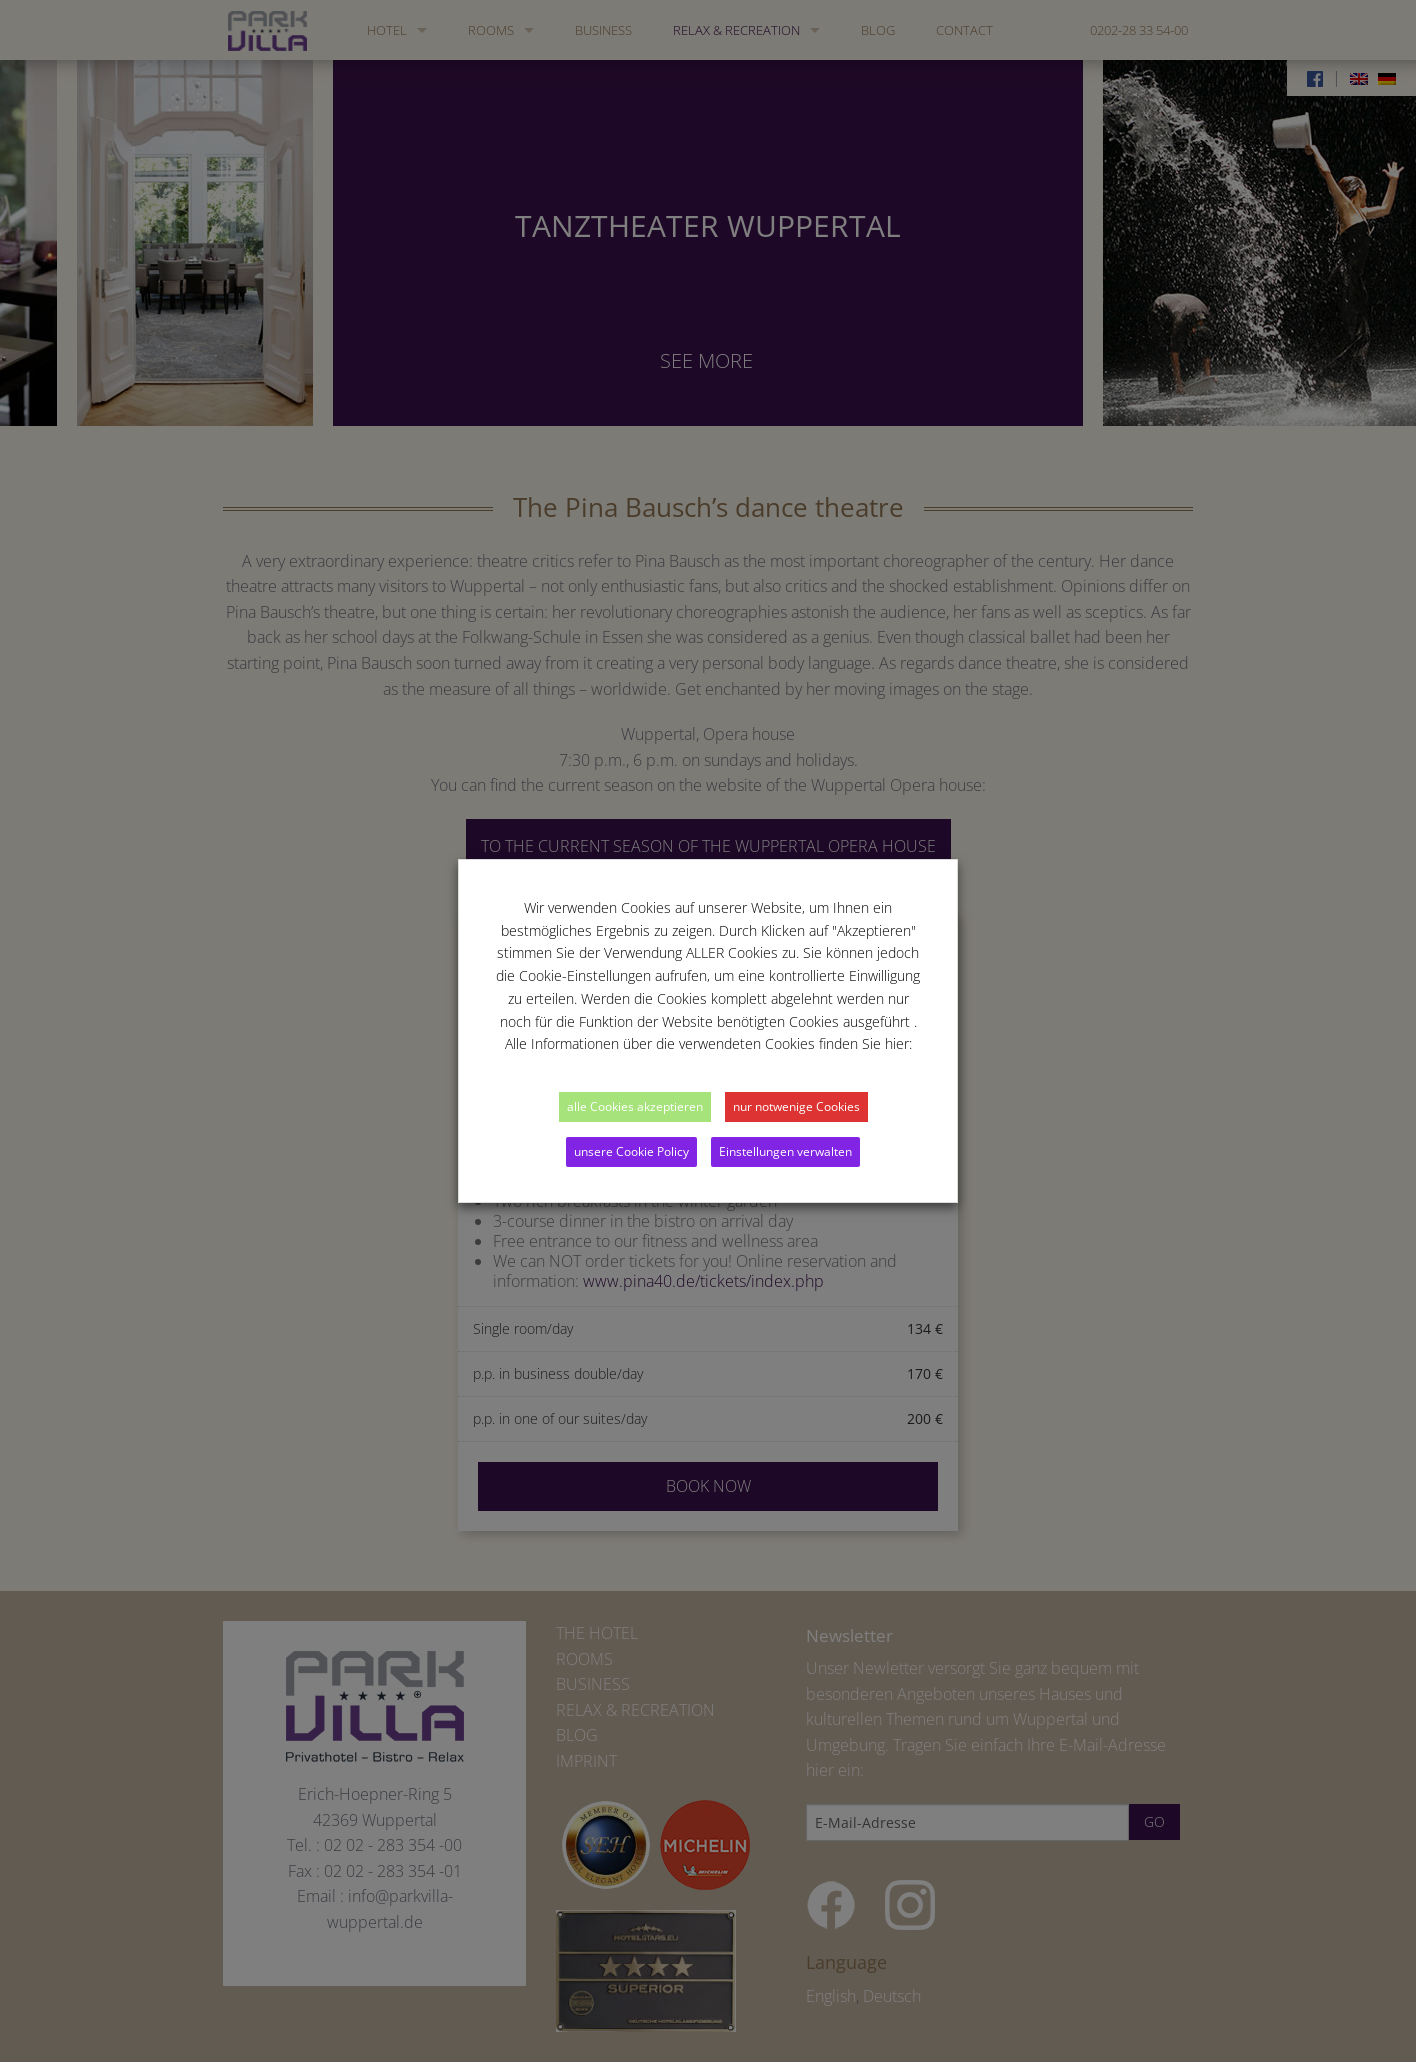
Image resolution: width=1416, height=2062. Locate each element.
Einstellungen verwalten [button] (785, 1151)
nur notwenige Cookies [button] (796, 1106)
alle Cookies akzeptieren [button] (635, 1106)
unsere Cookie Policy (631, 1151)
